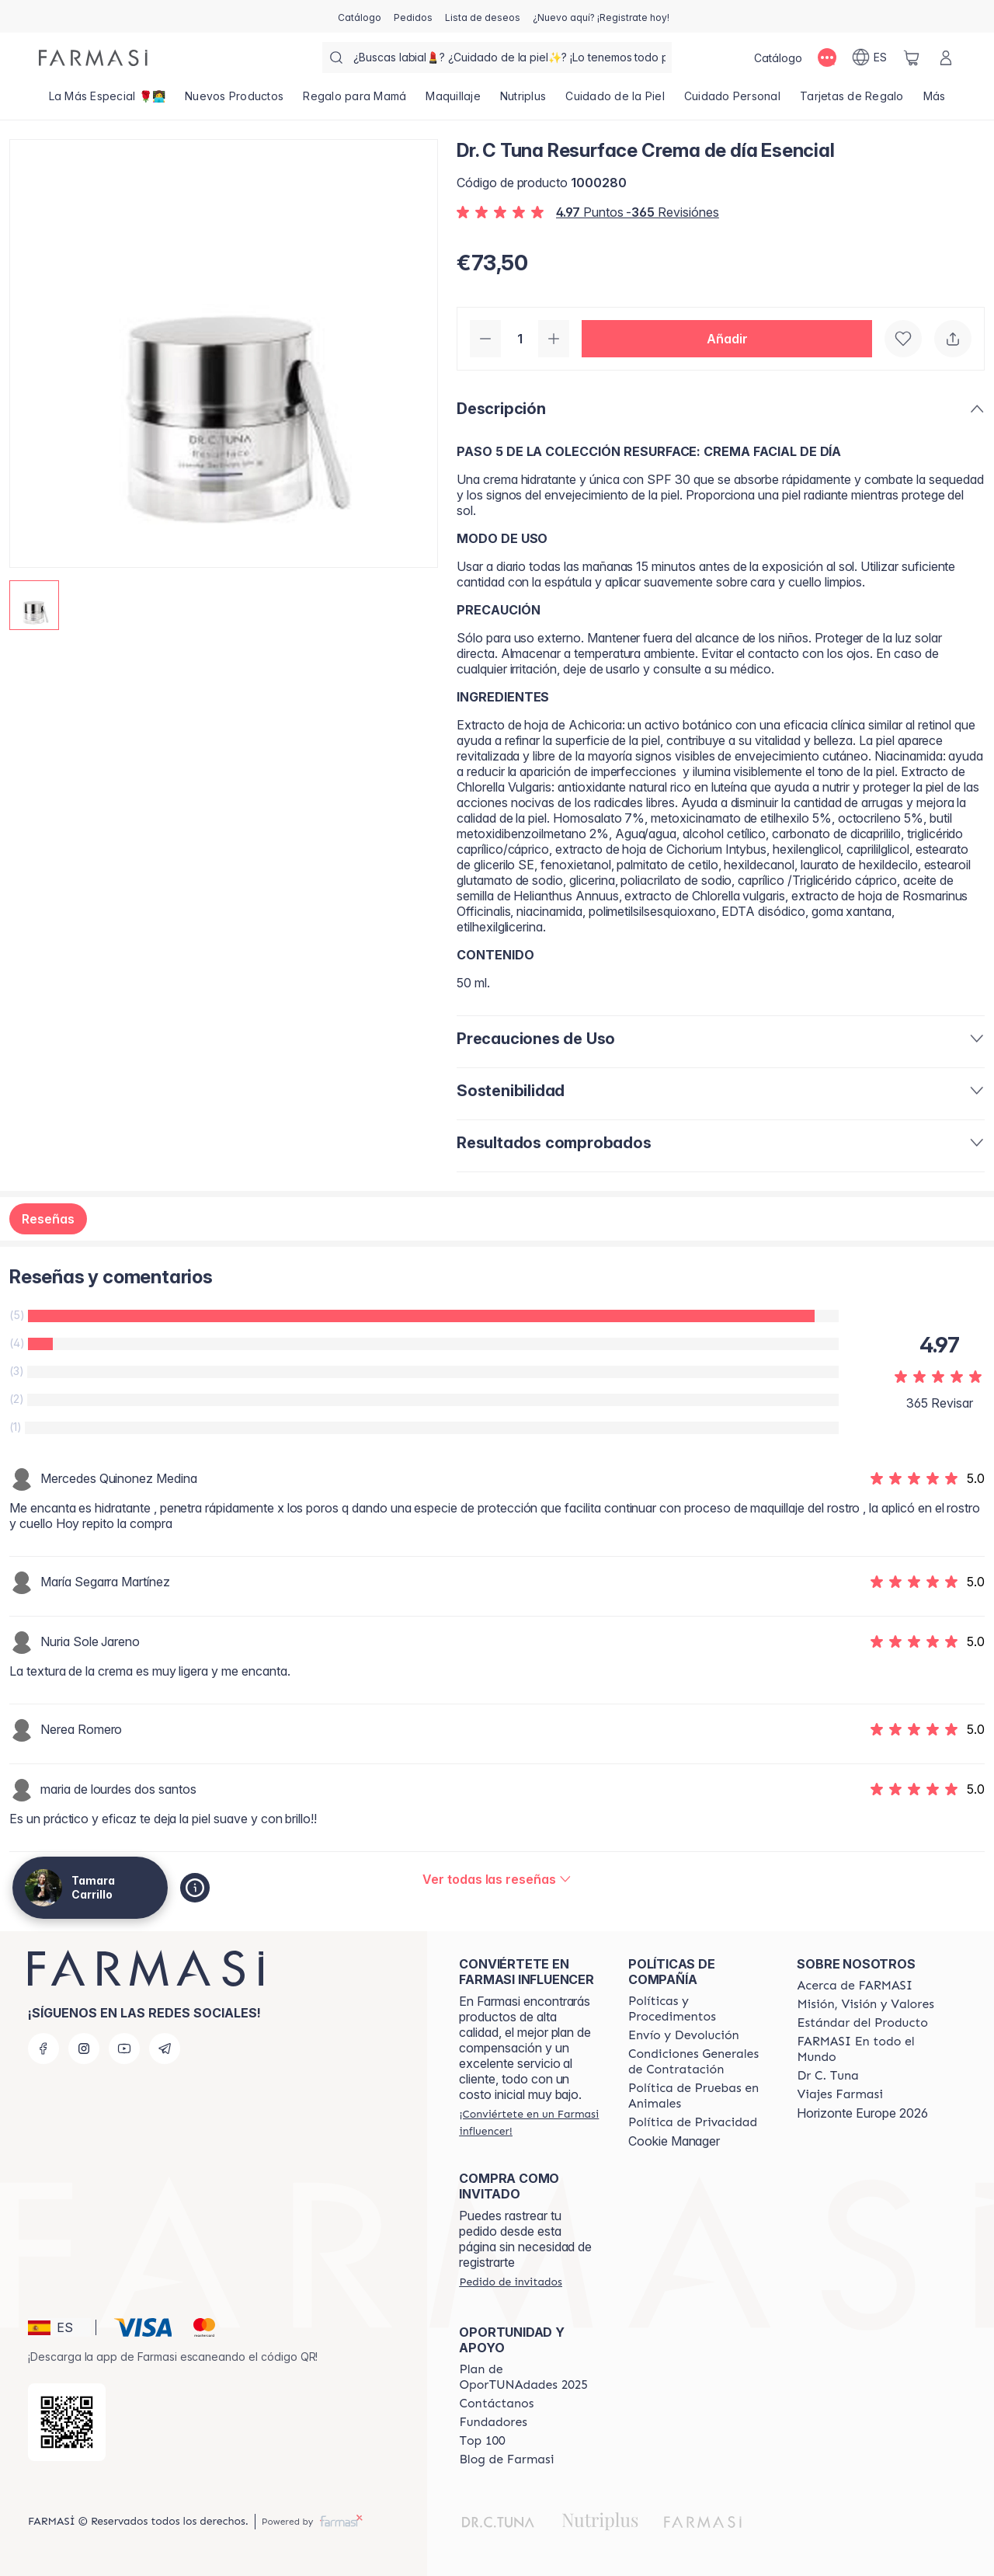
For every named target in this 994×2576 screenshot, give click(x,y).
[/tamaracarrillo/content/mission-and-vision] (865, 2004)
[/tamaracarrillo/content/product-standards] (862, 2023)
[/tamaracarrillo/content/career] (839, 2094)
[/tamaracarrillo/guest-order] (510, 2281)
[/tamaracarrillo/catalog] (360, 16)
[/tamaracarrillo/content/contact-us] (496, 2403)
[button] (727, 338)
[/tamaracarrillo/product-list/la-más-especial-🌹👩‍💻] (107, 101)
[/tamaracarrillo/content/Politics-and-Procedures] (699, 2008)
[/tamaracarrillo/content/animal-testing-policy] (699, 2095)
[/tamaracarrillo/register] (413, 16)
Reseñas (48, 1219)
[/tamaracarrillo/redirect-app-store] (67, 2422)
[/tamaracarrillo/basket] (911, 57)
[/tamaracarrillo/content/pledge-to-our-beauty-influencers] (827, 2075)
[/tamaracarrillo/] (93, 58)
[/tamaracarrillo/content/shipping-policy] (683, 2035)
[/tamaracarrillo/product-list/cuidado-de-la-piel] (615, 101)
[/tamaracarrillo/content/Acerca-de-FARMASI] (854, 1985)
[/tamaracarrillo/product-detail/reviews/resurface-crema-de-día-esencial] (497, 1879)
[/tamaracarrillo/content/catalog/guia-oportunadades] (529, 2377)
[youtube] (124, 2048)
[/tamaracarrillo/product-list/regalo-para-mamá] (355, 101)
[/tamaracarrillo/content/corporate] (867, 2049)
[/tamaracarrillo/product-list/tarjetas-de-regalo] (852, 101)
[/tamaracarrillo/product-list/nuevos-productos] (235, 101)
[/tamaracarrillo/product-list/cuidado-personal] (732, 101)
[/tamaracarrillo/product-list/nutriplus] (522, 101)
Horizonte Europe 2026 (862, 2113)
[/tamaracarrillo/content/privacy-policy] (692, 2122)
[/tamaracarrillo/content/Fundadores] (493, 2422)
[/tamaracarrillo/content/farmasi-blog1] (506, 2459)
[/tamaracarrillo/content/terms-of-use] (699, 2061)
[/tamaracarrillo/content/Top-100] (482, 2441)
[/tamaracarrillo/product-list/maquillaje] (453, 101)
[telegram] (164, 2048)
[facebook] (43, 2048)
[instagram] (83, 2048)
